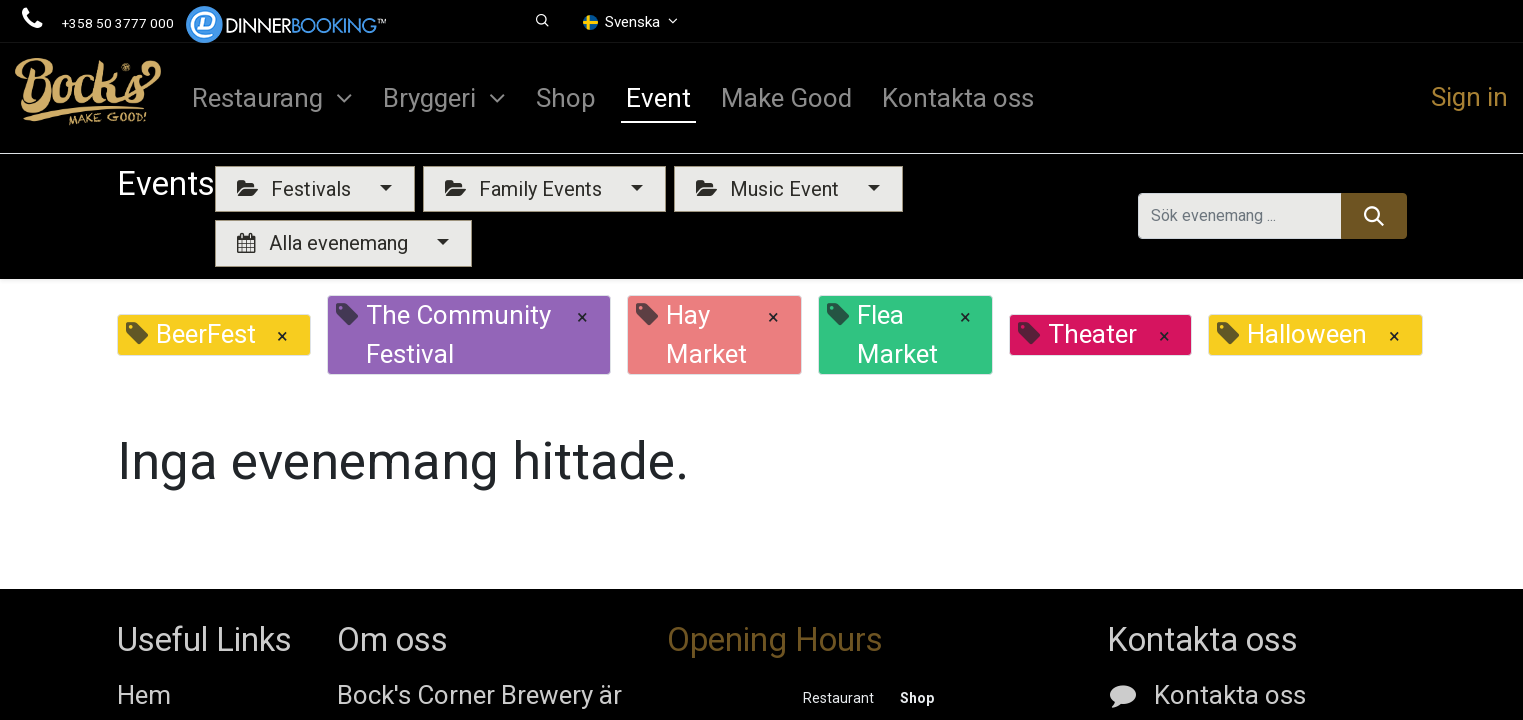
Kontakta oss (1230, 695)
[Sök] (1373, 216)
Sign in (1469, 97)
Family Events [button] (526, 189)
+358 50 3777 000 (118, 23)
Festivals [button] (296, 189)
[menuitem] (566, 98)
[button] (543, 21)
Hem (144, 695)
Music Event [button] (770, 189)
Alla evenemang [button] (325, 243)
